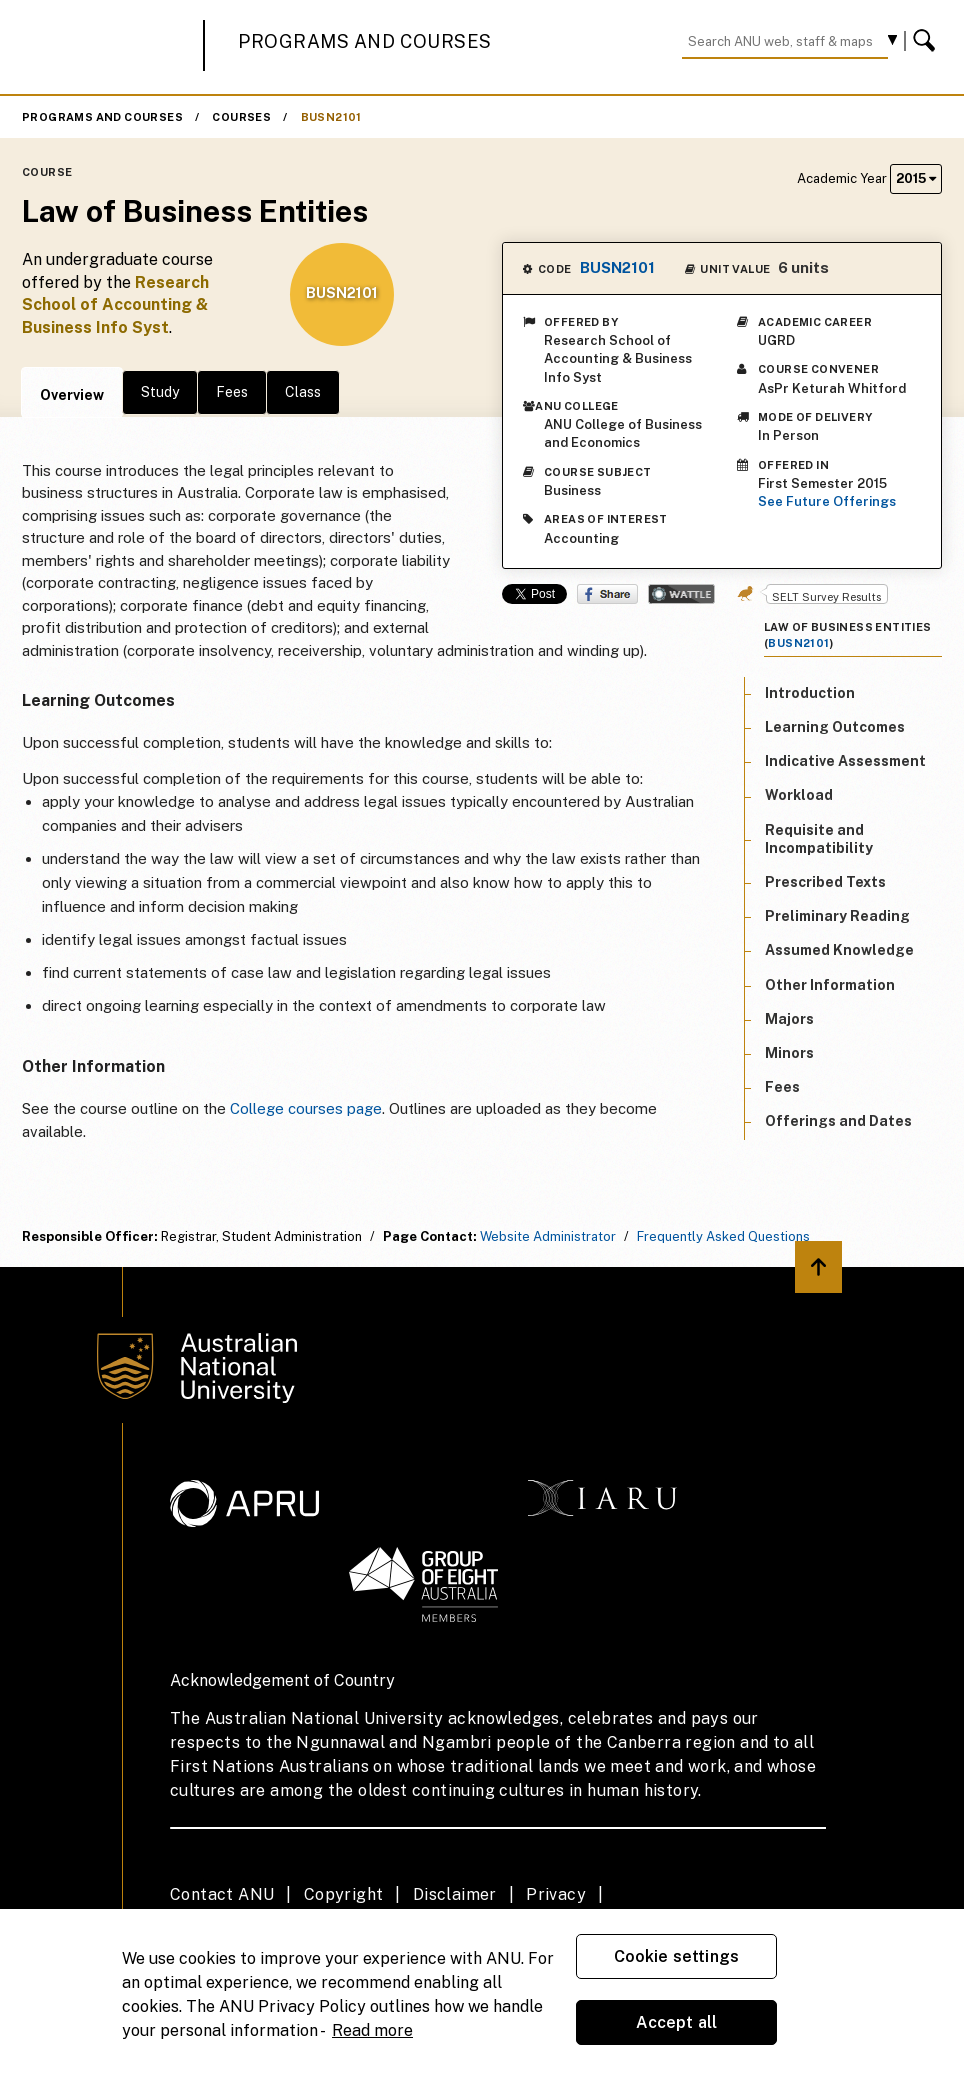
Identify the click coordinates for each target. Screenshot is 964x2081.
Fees (232, 392)
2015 (916, 178)
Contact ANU (222, 1894)
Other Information (830, 985)
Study (160, 392)
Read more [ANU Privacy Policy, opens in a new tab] (372, 2030)
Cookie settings (676, 1956)
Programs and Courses (365, 41)
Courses (241, 117)
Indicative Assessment (845, 761)
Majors (789, 1019)
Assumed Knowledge (839, 950)
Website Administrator (548, 1236)
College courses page (306, 1108)
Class (303, 392)
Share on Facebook (607, 594)
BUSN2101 (331, 117)
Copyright (344, 1894)
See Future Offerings (827, 501)
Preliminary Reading (837, 916)
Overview (72, 395)
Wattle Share (681, 594)
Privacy (556, 1894)
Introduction (810, 693)
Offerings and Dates (838, 1121)
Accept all (677, 2022)
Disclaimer (455, 1894)
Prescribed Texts (825, 882)
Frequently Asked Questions (723, 1236)
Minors (789, 1053)
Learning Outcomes (835, 727)
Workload (799, 795)
